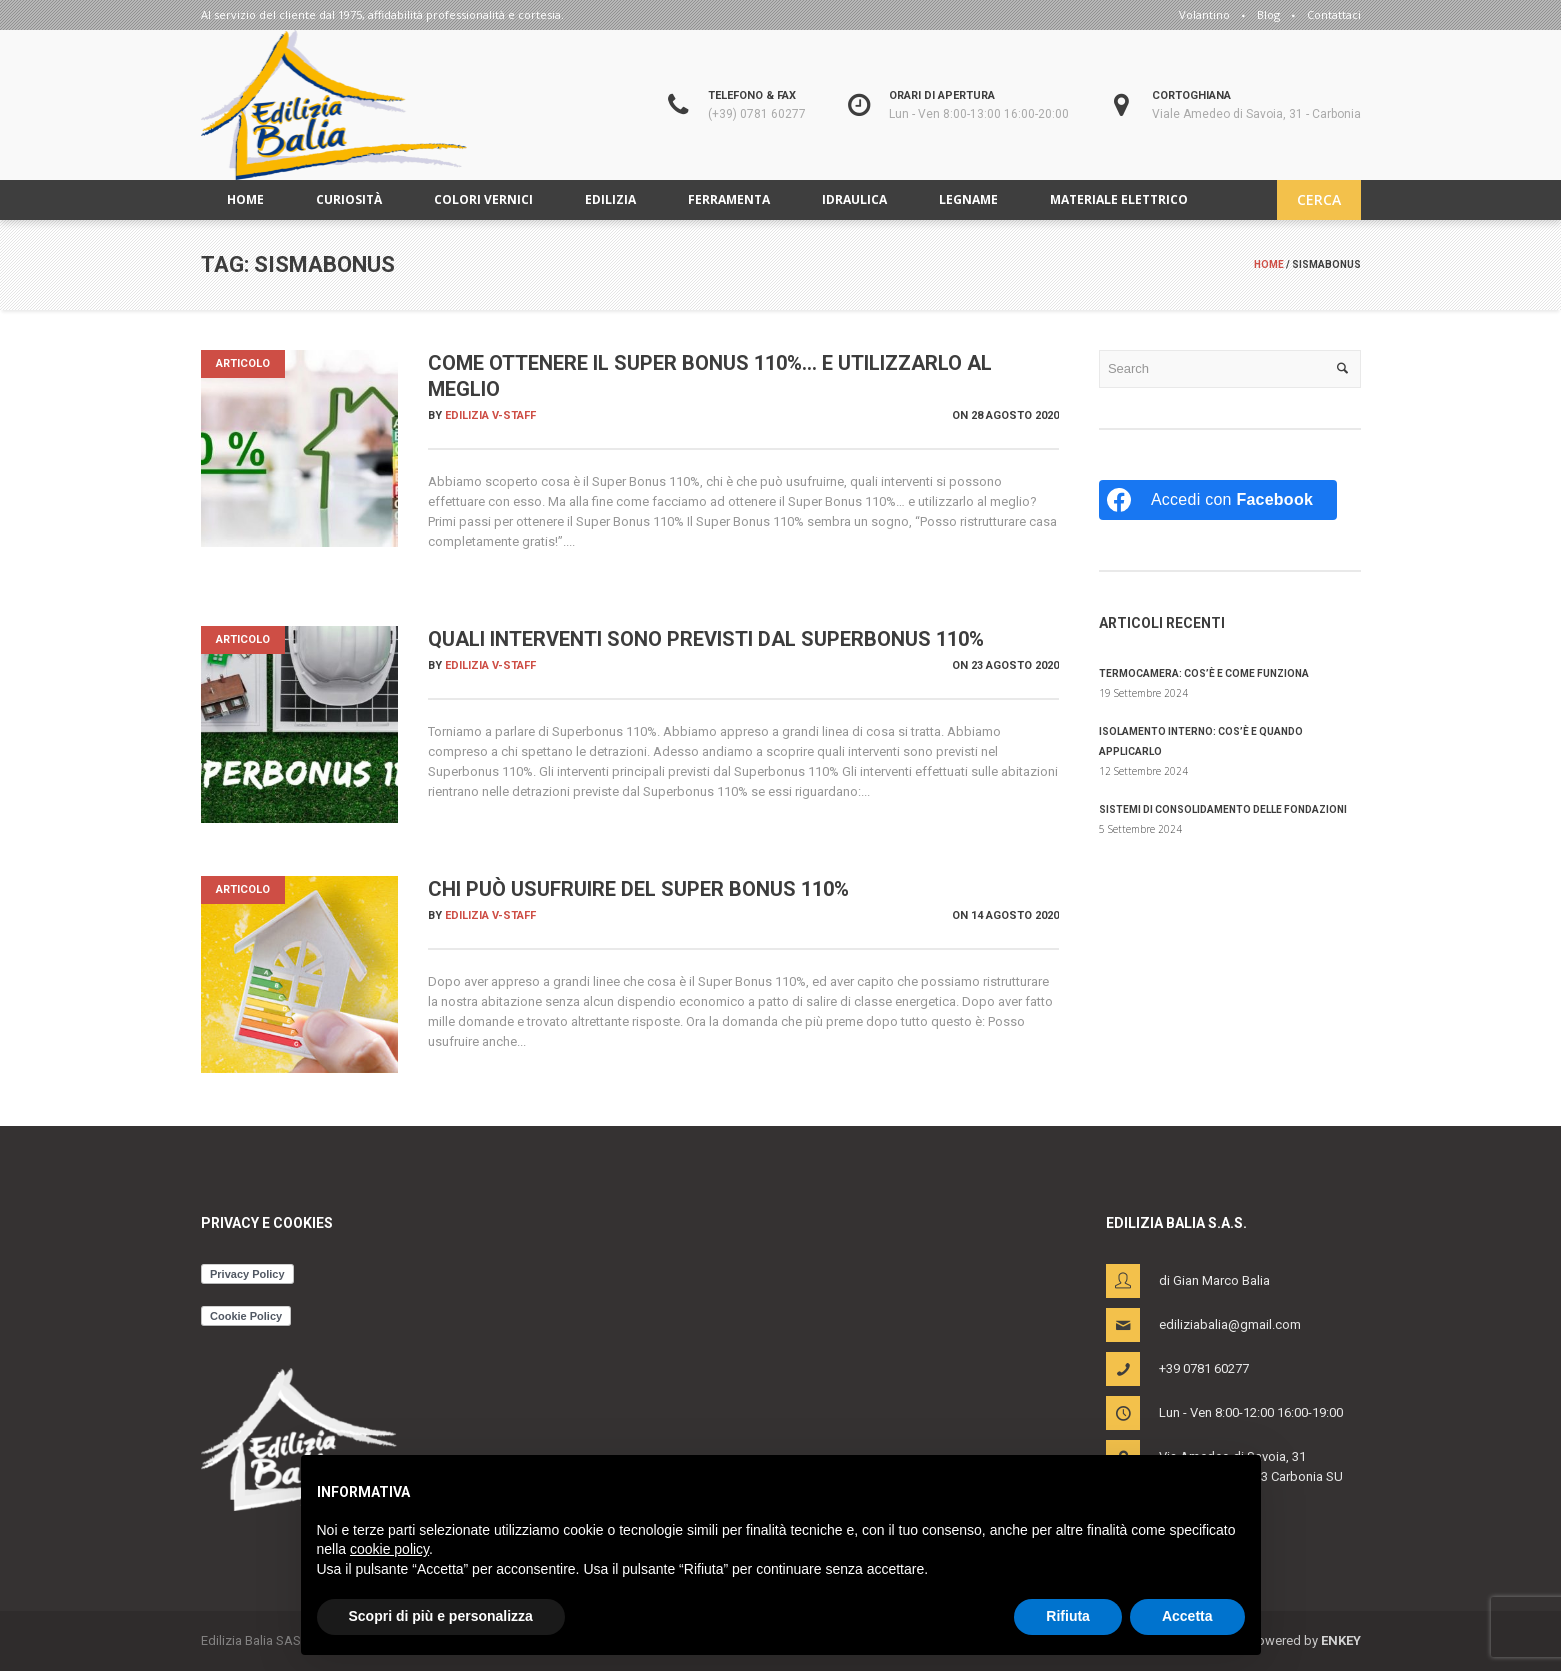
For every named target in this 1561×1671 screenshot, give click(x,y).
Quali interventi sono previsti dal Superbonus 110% (706, 639)
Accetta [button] (1187, 1616)
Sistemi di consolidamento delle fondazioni (1223, 809)
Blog (1268, 14)
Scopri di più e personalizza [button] (441, 1616)
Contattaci (1334, 14)
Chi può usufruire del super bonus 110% (638, 889)
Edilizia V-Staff (490, 415)
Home (1269, 264)
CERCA (1319, 199)
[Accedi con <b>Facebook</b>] (1218, 500)
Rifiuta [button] (1068, 1616)
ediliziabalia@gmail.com (1230, 1324)
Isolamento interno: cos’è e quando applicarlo (1201, 741)
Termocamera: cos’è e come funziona (1204, 673)
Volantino (1204, 14)
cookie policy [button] (389, 1549)
